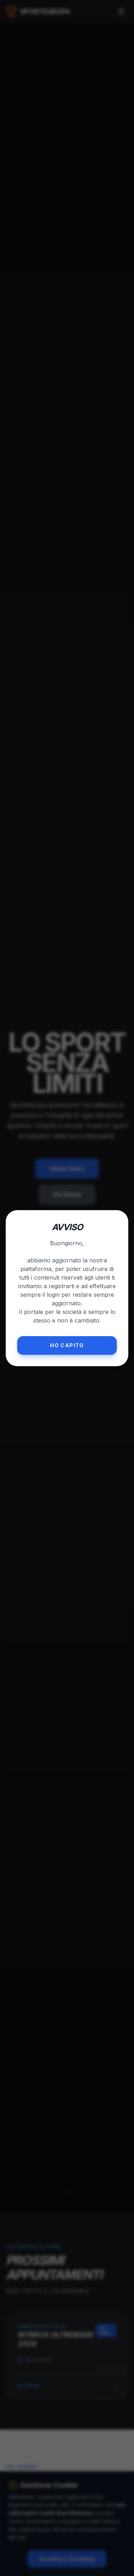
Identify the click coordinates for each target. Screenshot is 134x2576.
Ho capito (67, 1345)
